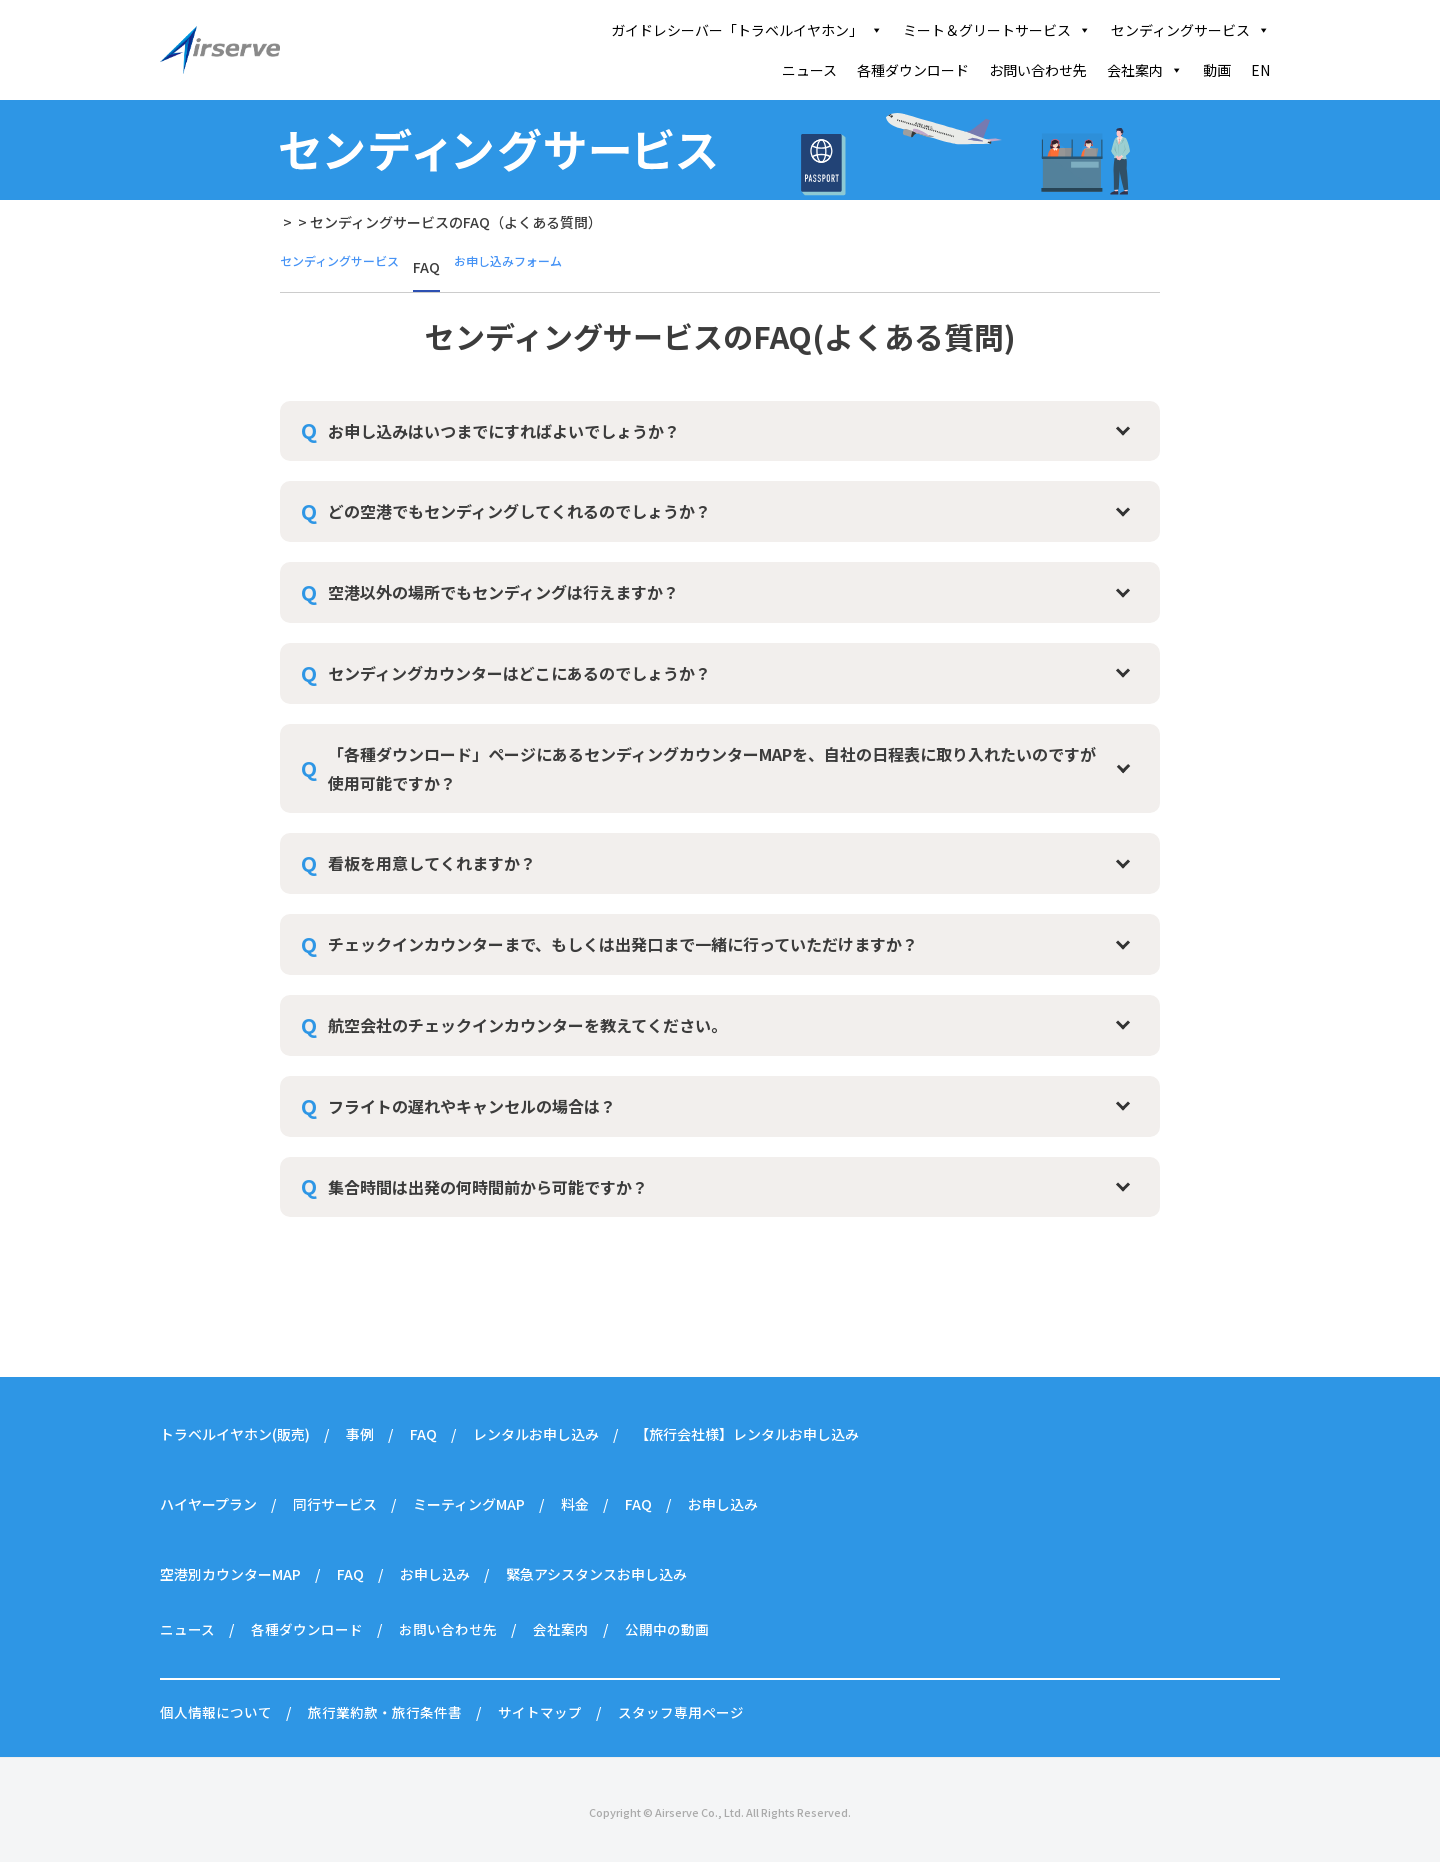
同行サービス (335, 1504)
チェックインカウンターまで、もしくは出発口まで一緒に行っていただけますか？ (623, 944)
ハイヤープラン (208, 1504)
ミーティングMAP (469, 1504)
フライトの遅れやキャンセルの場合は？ (472, 1106)
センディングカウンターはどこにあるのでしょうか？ (519, 673)
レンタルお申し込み (536, 1434)
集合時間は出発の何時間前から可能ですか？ (488, 1187)
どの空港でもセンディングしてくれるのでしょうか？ (519, 511)
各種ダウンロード (913, 70)
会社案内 (1145, 70)
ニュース (809, 70)
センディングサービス (1190, 30)
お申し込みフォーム (537, 267)
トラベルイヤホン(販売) (235, 1434)
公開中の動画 (667, 1629)
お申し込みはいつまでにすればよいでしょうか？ (504, 431)
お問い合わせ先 (1038, 70)
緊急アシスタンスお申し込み (596, 1574)
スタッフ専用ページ (681, 1712)
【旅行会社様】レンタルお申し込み (747, 1434)
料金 (575, 1504)
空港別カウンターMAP (230, 1574)
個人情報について (216, 1712)
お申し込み (723, 1504)
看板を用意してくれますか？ (432, 863)
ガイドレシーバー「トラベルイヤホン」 (747, 30)
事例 (360, 1434)
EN (1260, 70)
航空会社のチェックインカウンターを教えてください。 (527, 1025)
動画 (1217, 70)
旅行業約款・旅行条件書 (385, 1712)
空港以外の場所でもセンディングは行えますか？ (503, 592)
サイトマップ (540, 1712)
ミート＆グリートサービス (997, 30)
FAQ (423, 1434)
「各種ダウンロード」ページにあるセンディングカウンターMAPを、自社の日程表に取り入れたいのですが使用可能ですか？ (712, 768)
